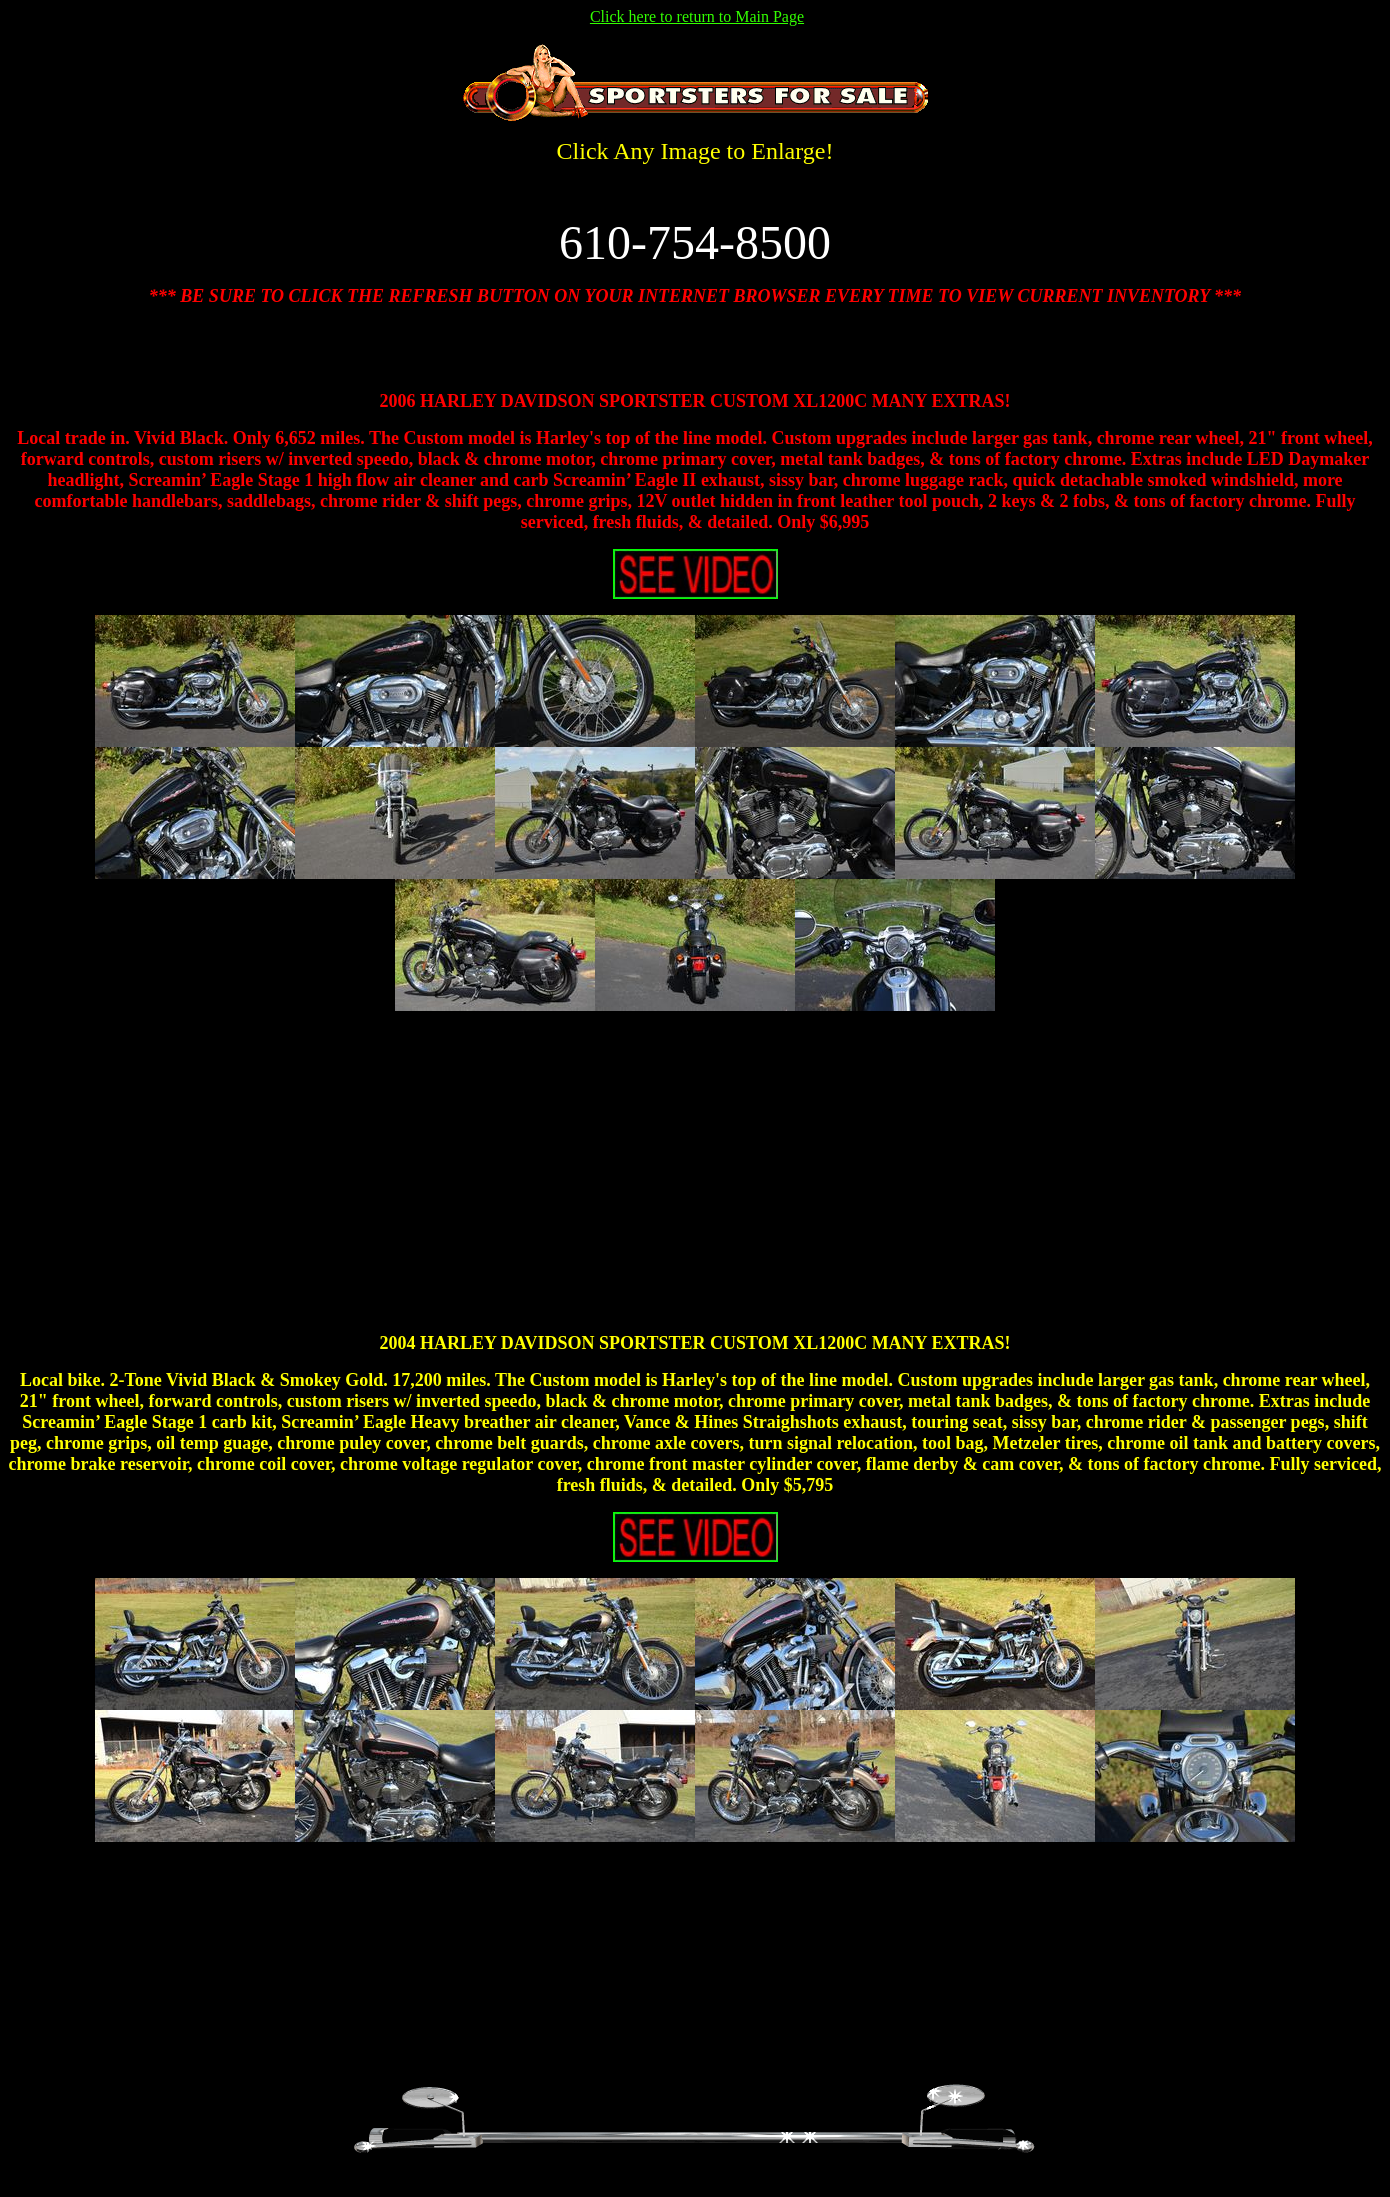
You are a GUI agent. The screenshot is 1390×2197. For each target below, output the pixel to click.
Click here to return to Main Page (697, 16)
